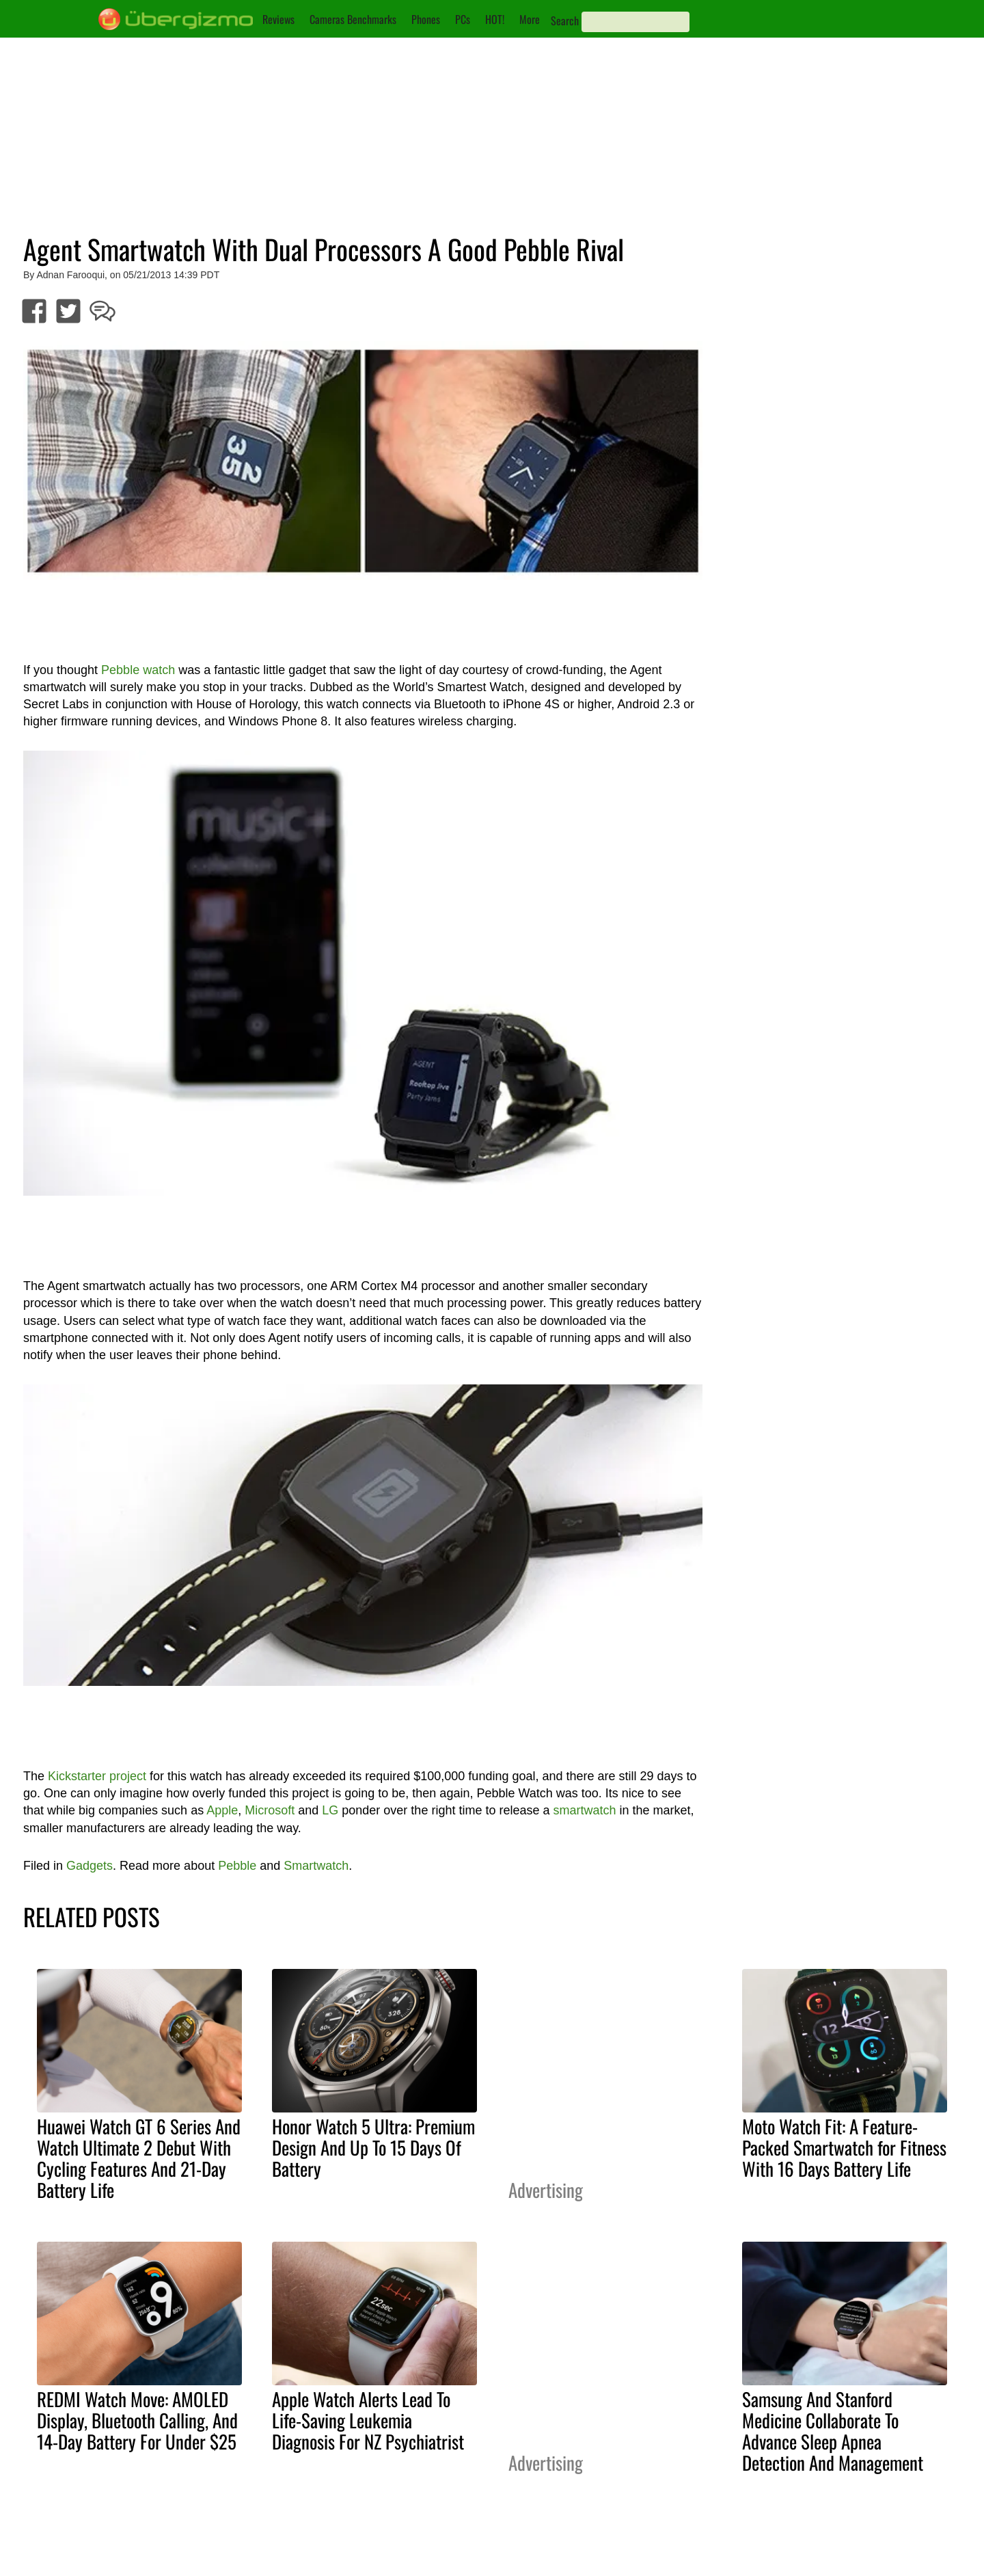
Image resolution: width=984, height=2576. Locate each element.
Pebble (237, 1866)
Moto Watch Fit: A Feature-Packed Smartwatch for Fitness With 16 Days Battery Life (844, 2147)
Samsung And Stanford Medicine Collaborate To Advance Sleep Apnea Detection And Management (832, 2430)
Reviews (278, 19)
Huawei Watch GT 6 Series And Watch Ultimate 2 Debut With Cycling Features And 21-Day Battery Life (139, 2157)
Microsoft (270, 1810)
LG (330, 1810)
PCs (462, 19)
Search (565, 20)
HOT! (494, 19)
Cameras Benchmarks (353, 19)
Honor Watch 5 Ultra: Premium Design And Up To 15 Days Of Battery (373, 2147)
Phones (425, 19)
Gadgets (89, 1866)
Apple (222, 1810)
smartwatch (584, 1810)
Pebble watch (138, 670)
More (529, 19)
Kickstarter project (97, 1776)
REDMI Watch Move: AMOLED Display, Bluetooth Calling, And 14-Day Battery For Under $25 (137, 2420)
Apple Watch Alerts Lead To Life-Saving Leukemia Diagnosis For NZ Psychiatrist (368, 2420)
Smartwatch (316, 1866)
